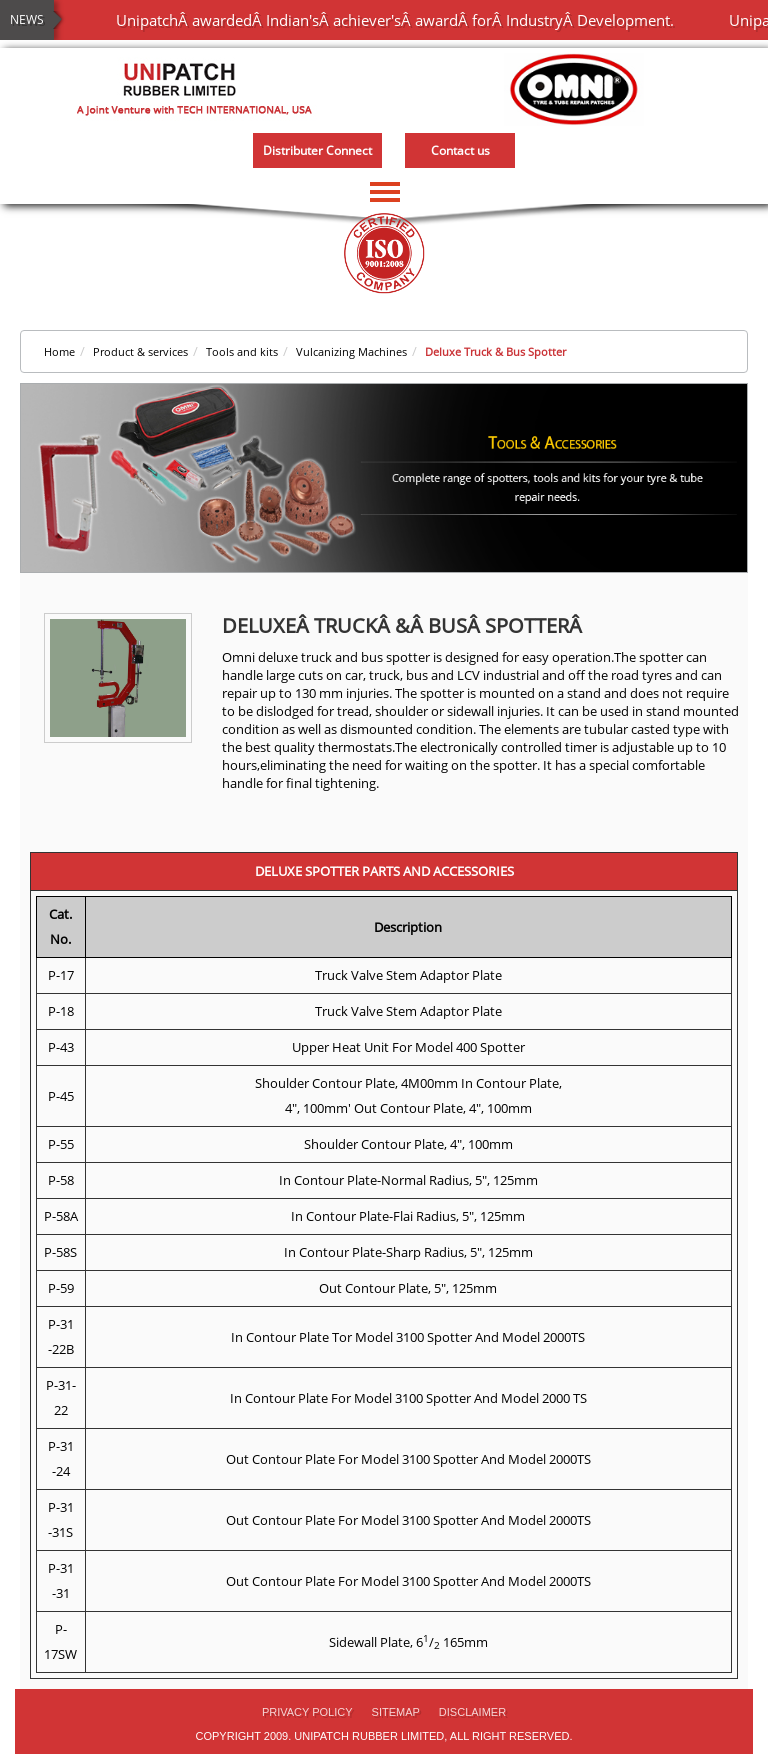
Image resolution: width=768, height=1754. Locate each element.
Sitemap (396, 1712)
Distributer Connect (317, 150)
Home (59, 351)
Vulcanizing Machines (351, 351)
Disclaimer (472, 1712)
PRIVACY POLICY (307, 1712)
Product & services (140, 351)
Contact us (460, 150)
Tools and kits (242, 351)
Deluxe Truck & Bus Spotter (495, 351)
